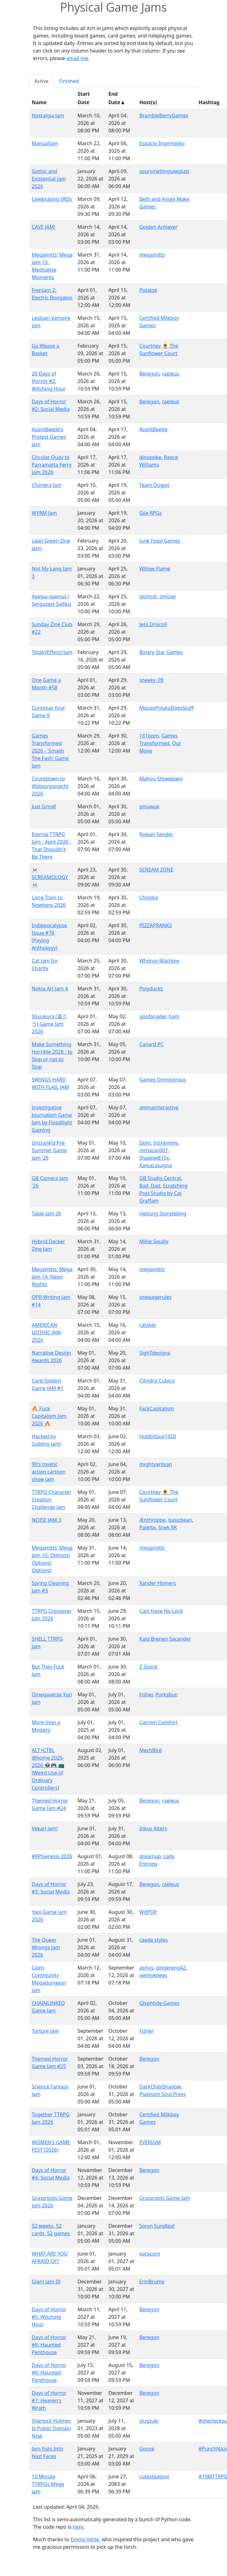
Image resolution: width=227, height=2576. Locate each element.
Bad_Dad (149, 1185)
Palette (147, 1527)
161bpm (149, 735)
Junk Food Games (159, 540)
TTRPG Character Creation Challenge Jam (52, 1499)
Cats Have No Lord (161, 1610)
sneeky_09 (151, 680)
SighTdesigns (154, 1352)
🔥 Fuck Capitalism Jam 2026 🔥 (49, 1416)
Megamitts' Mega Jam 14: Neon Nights (52, 1277)
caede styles (153, 1939)
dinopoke (150, 457)
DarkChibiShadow (160, 2086)
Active (42, 81)
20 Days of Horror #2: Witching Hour (49, 381)
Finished (69, 81)
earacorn (149, 2253)
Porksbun (166, 1694)
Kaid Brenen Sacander (165, 1638)
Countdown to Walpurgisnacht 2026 (50, 786)
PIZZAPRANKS (155, 925)
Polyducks (151, 988)
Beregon (149, 373)
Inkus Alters (153, 1828)
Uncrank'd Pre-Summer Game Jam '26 (49, 1150)
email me (77, 58)
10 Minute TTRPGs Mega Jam (48, 2484)
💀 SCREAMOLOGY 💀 (50, 877)
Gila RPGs (150, 512)
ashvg (146, 1967)
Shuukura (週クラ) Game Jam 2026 (49, 1024)
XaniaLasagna (155, 1165)
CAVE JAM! (44, 226)
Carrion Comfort (158, 1722)
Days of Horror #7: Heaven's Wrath (49, 2400)
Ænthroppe (152, 1519)
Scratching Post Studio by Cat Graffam (163, 1193)
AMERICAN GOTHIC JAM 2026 (46, 1332)
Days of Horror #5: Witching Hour (49, 2317)
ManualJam (45, 143)
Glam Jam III (46, 2281)
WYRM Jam (44, 512)
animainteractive (159, 1107)
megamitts (152, 254)
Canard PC (151, 1044)
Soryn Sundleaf (157, 2225)
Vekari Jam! (45, 1828)
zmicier (167, 596)
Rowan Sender (156, 834)
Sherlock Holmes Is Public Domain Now (51, 2428)
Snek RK (167, 1527)
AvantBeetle (153, 429)
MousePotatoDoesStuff (166, 707)
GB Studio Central (160, 1178)
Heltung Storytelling (162, 1213)
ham (174, 1016)
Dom (145, 1142)
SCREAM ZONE (156, 869)
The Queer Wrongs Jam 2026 (46, 1947)
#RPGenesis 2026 (52, 1856)
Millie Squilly (153, 1241)
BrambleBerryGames (163, 115)
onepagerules (155, 1297)
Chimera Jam (47, 485)
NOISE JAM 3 (46, 1519)
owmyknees (153, 1975)
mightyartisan (155, 1464)
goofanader (152, 1016)
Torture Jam (45, 2030)
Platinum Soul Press (162, 2094)
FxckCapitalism (156, 1408)
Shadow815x (154, 1157)
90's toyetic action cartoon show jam (49, 1472)
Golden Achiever (158, 226)
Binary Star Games (161, 652)
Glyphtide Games (159, 2003)
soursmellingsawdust (164, 171)
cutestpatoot (154, 2476)
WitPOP (148, 1912)
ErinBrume (151, 2281)
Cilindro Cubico (157, 1380)
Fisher (146, 1694)
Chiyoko (148, 897)
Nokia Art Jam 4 (50, 988)
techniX (148, 596)
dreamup (150, 1856)
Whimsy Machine (159, 960)
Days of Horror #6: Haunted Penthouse (49, 2373)
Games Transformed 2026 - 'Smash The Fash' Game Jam (50, 750)
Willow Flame (154, 568)
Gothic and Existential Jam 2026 (49, 179)
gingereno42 (171, 1967)
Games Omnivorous (162, 1079)
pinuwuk (149, 806)
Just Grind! (44, 806)
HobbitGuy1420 (157, 1436)
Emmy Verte (85, 2539)
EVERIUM (150, 2142)
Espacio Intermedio (162, 143)
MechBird (150, 1750)
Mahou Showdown (161, 778)
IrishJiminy (165, 1142)
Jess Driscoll (153, 624)
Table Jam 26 (47, 1213)
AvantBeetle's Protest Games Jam (49, 437)
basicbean (180, 1519)
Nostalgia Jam (48, 115)
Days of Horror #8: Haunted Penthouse (49, 2345)
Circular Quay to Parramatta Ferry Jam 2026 (52, 465)
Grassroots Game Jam (164, 2198)
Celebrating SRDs (52, 199)
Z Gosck (148, 1666)
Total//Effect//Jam (52, 652)
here (78, 2526)
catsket (147, 1324)
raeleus (170, 373)
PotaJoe (148, 290)
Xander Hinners (157, 1583)
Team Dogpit (154, 485)
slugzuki (149, 2420)
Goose (146, 2448)
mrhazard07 (153, 1150)
